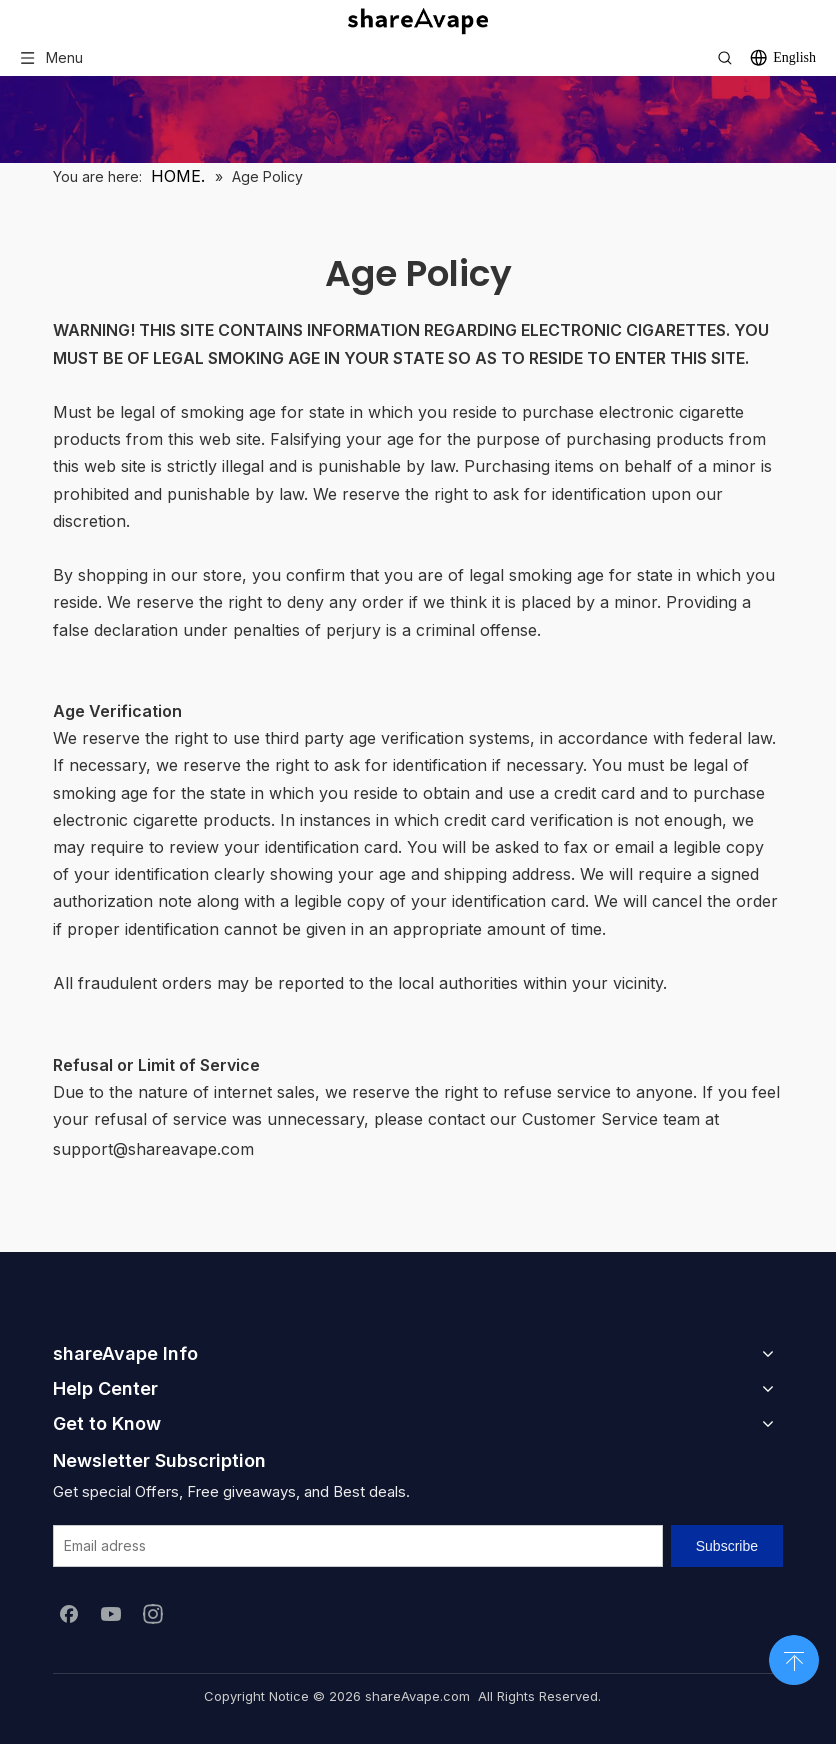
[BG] (418, 119)
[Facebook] (69, 1613)
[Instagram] (153, 1613)
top (794, 1658)
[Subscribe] (727, 1546)
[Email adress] (358, 1546)
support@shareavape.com (153, 1149)
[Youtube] (111, 1613)
